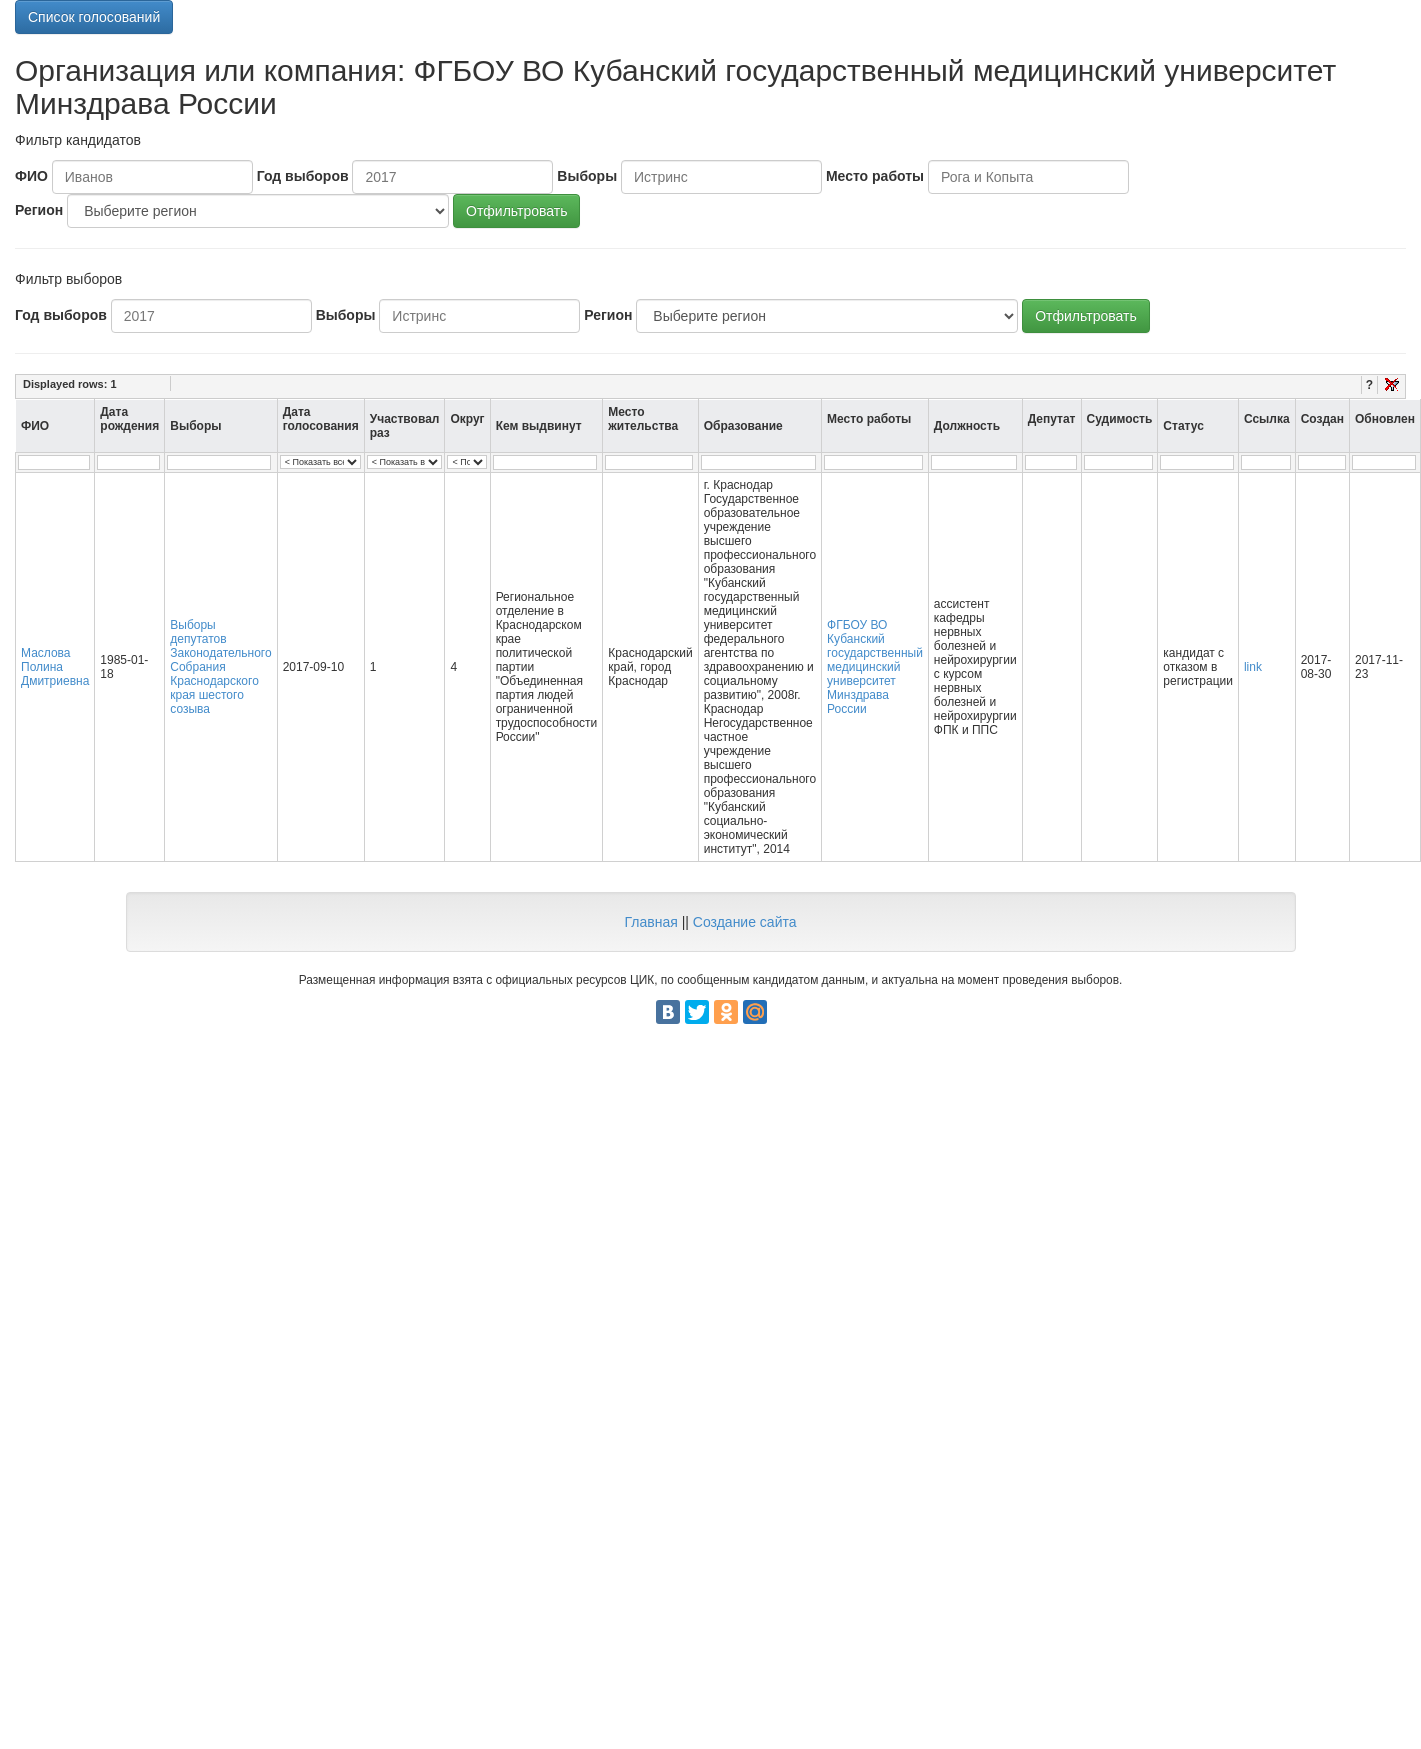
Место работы (875, 176)
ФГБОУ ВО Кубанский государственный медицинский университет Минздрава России (875, 667)
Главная (650, 922)
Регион (39, 210)
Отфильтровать (516, 211)
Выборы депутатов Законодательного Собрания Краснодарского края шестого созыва (220, 667)
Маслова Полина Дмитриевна (55, 667)
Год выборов (303, 176)
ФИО (31, 176)
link (1253, 667)
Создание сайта (745, 922)
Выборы (587, 176)
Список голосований (94, 17)
